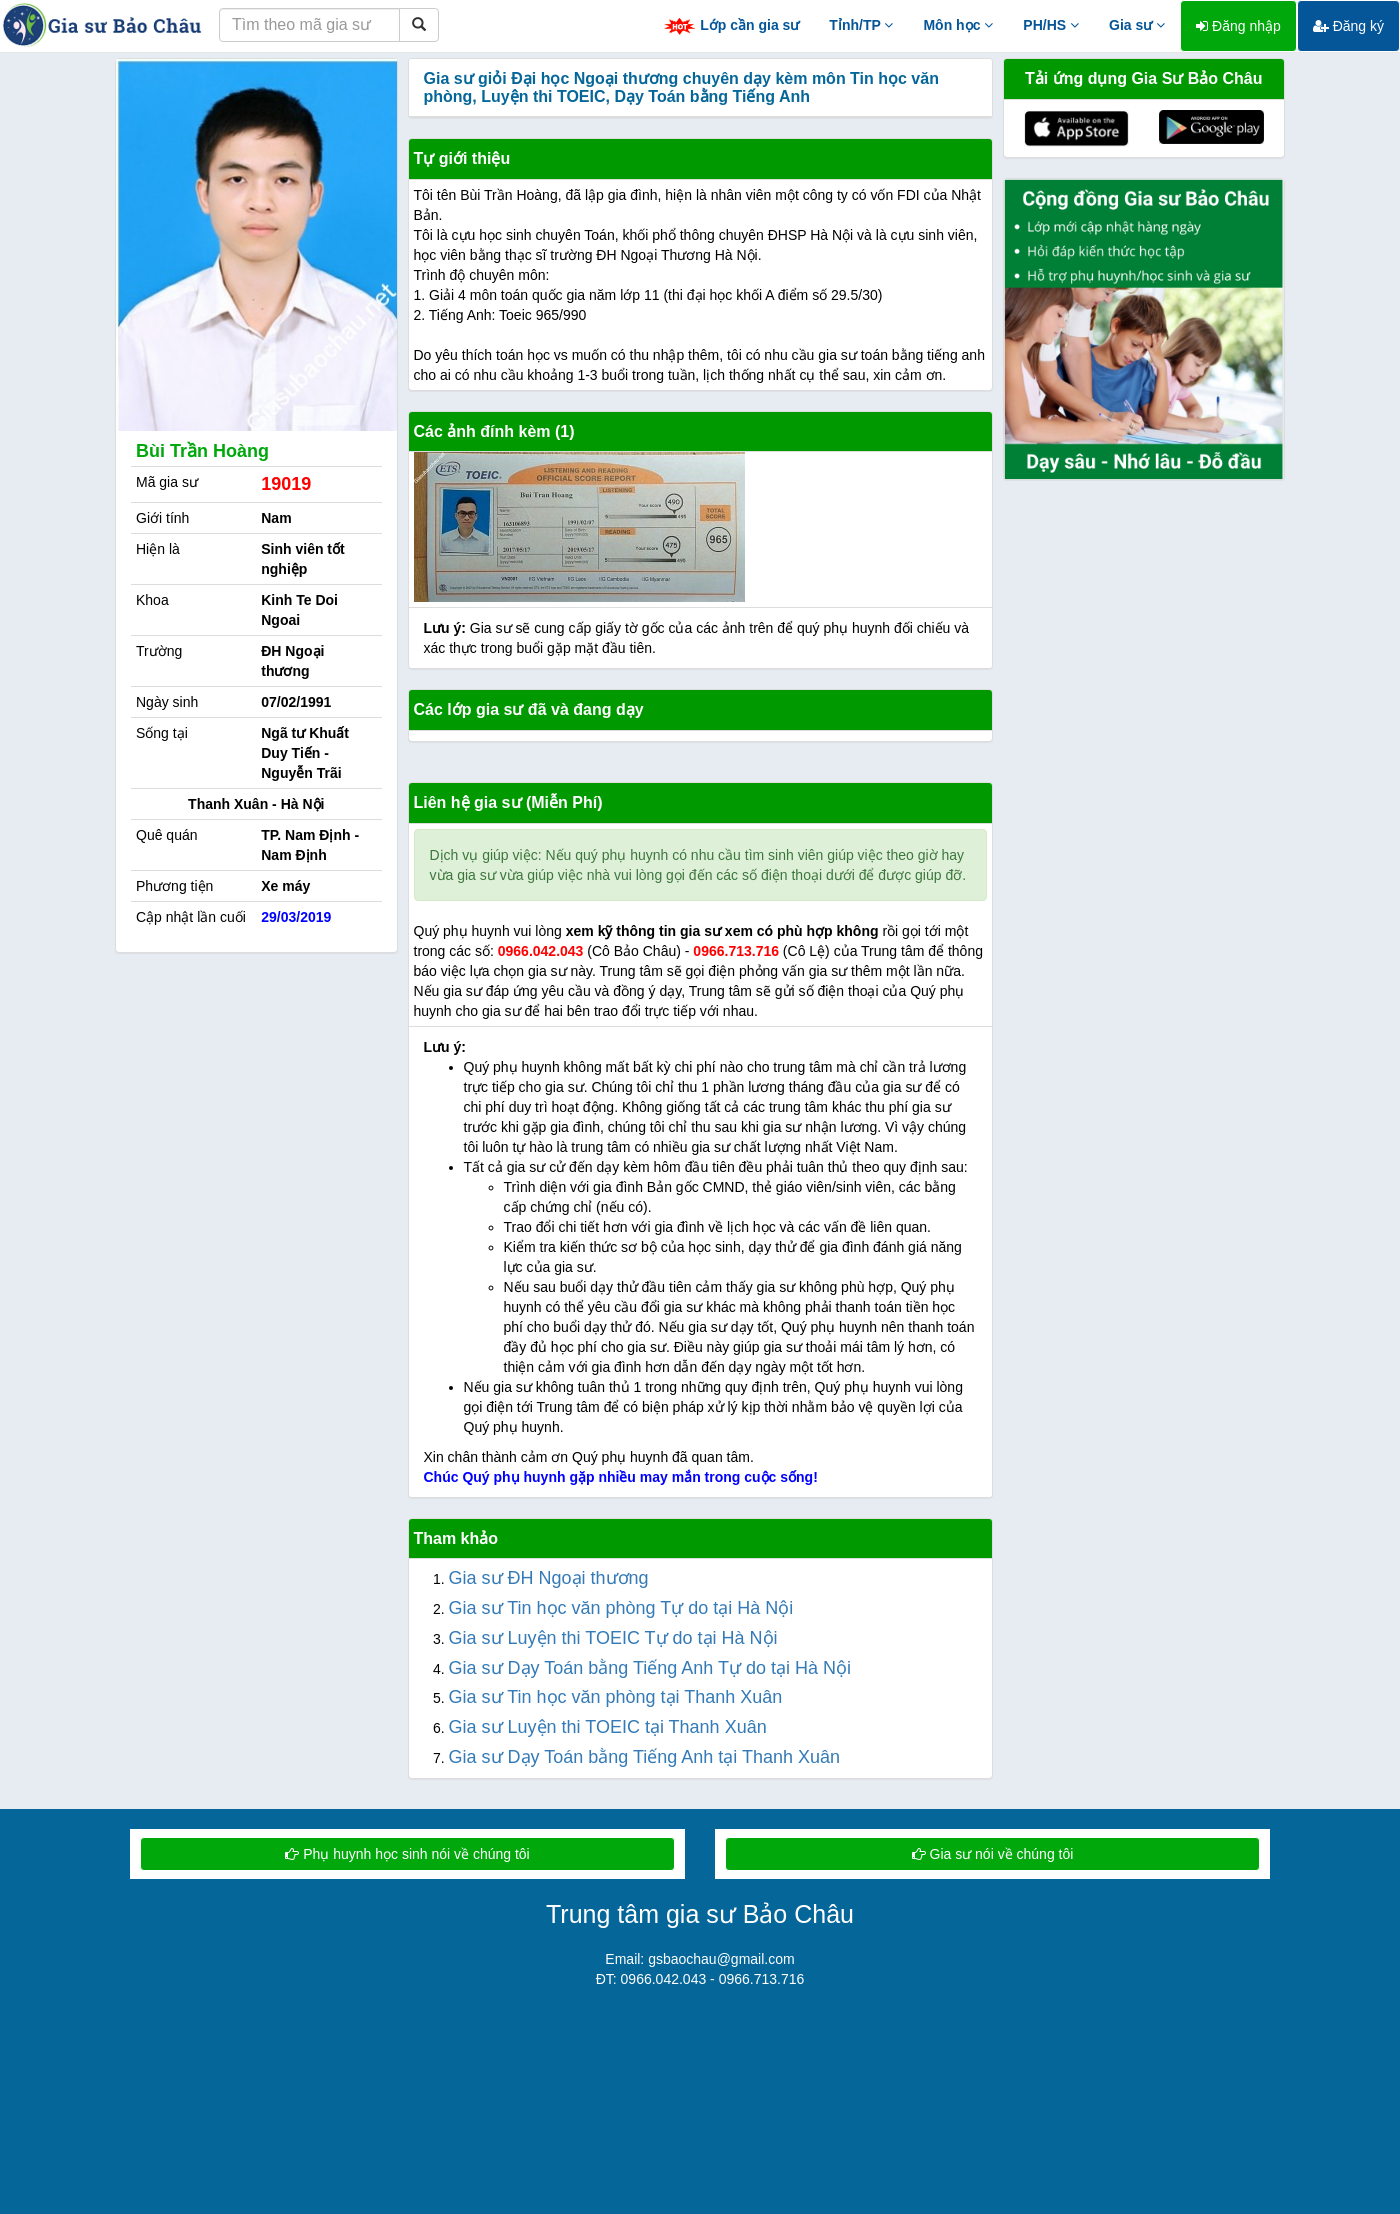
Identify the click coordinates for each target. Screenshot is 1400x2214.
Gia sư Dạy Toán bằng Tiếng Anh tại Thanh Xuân (645, 1757)
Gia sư (1137, 25)
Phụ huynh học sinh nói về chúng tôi (407, 1854)
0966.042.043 (541, 951)
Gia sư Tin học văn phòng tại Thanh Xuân (616, 1697)
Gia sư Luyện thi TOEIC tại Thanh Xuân (608, 1727)
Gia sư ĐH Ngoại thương (549, 1578)
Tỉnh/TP (861, 25)
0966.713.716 (736, 951)
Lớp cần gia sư (731, 26)
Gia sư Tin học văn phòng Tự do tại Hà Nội (621, 1608)
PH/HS (1051, 25)
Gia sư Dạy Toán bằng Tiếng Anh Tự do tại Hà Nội (650, 1668)
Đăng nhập (1238, 26)
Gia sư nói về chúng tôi (993, 1854)
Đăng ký (1348, 26)
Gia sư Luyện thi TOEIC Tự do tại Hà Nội (613, 1638)
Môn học (958, 25)
